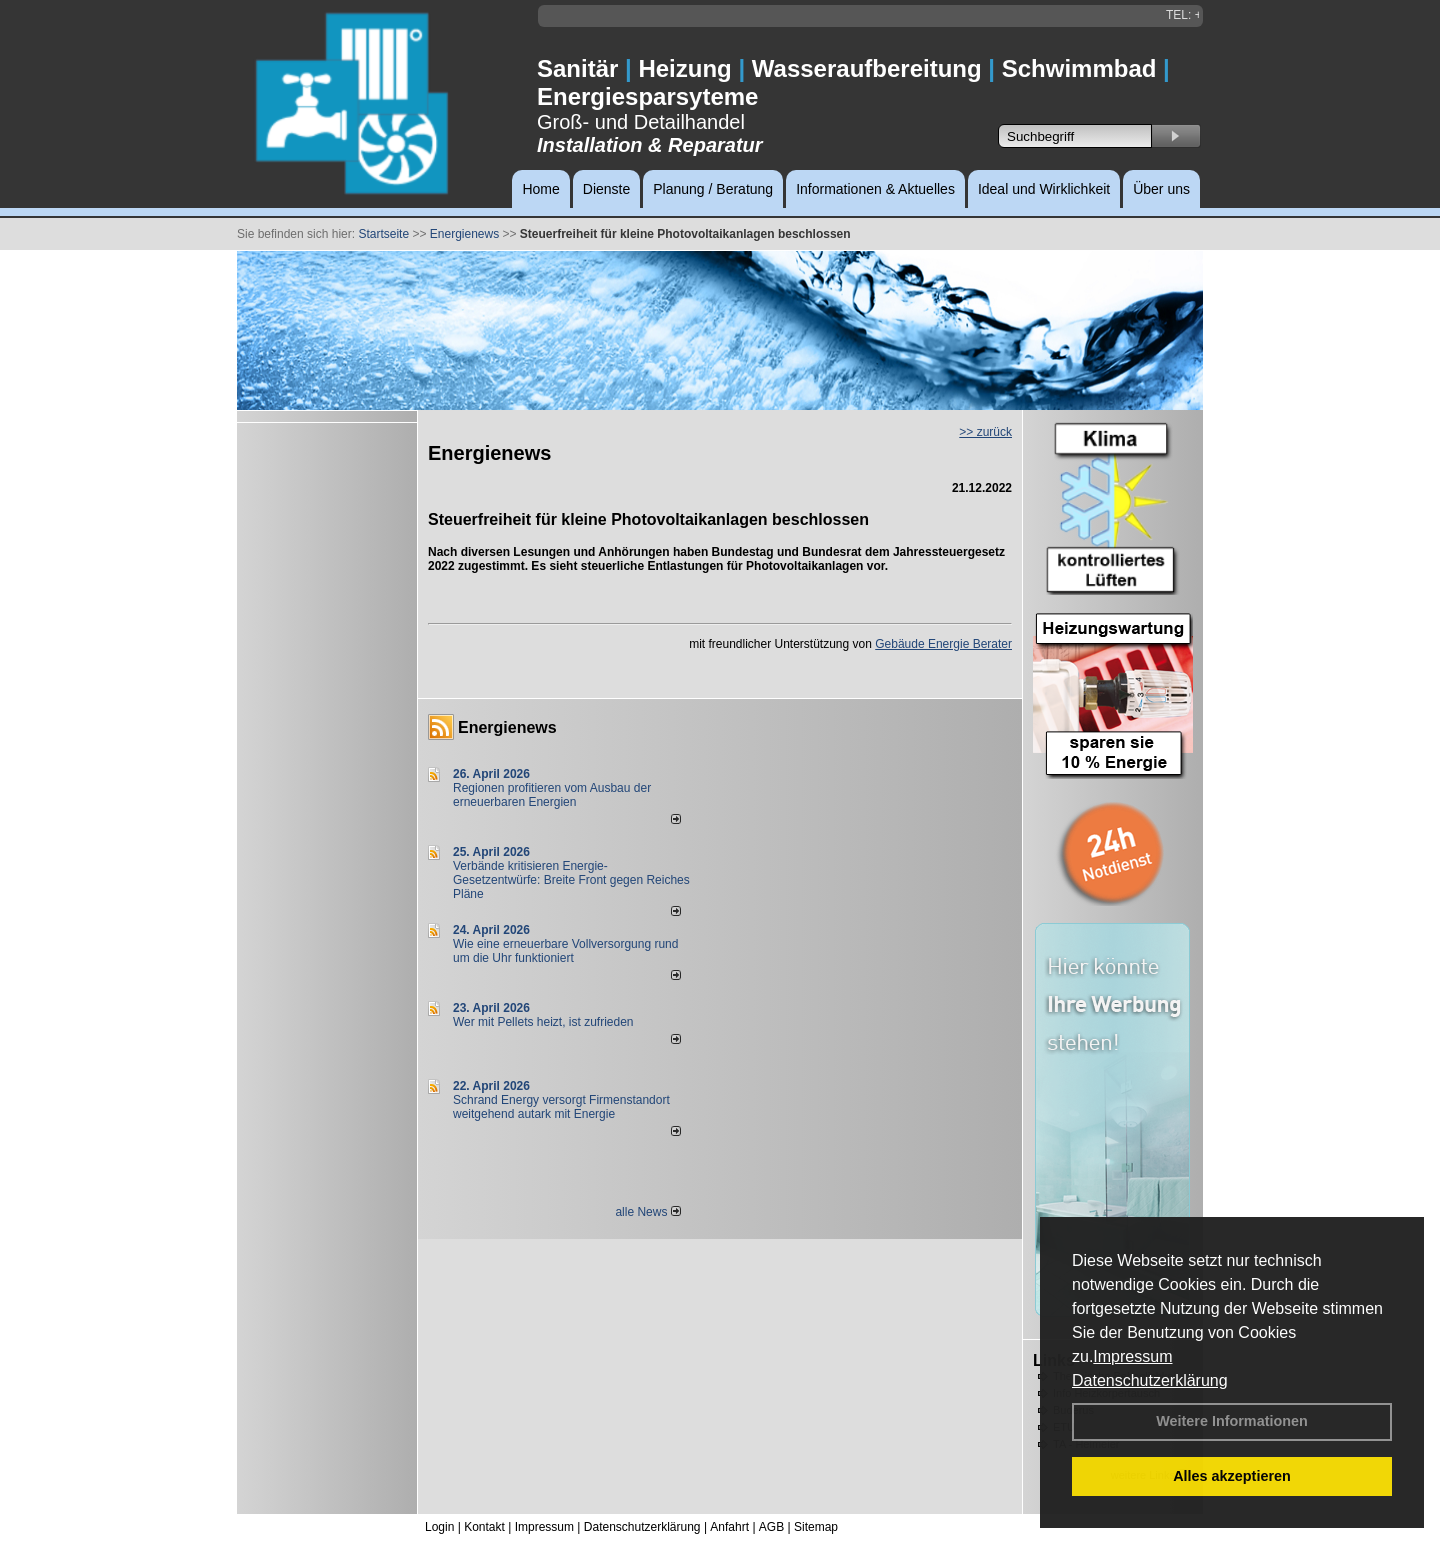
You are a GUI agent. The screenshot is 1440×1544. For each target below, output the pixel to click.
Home (540, 189)
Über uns (1161, 189)
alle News (647, 1212)
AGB (771, 1527)
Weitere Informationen (1232, 1421)
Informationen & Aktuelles (875, 189)
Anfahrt (729, 1527)
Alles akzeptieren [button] (1232, 1476)
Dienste (606, 189)
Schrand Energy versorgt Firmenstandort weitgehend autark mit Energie (561, 1107)
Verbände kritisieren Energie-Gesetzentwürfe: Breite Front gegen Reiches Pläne (571, 880)
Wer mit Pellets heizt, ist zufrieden (543, 1022)
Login (439, 1527)
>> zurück (985, 432)
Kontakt (484, 1527)
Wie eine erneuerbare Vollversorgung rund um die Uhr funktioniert (565, 951)
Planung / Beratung (713, 189)
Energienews (507, 727)
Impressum (1132, 1356)
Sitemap (816, 1527)
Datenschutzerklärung (1150, 1380)
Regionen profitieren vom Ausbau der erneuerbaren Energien (552, 795)
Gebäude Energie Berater (943, 644)
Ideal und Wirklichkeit (1044, 189)
